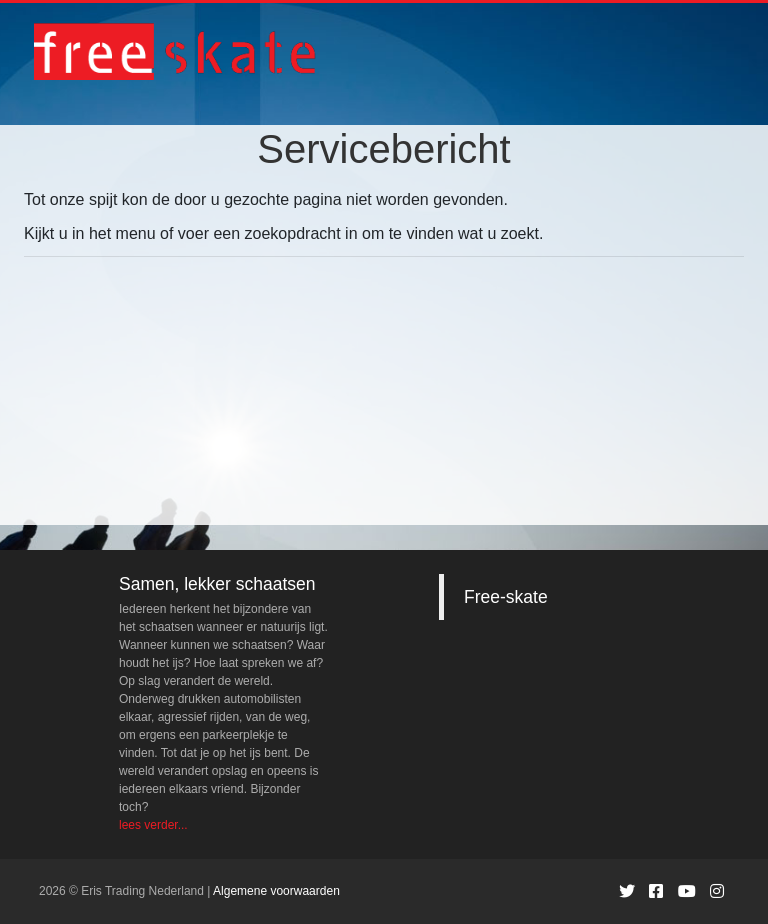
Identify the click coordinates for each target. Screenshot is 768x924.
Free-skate (506, 597)
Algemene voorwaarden (276, 891)
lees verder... (153, 825)
